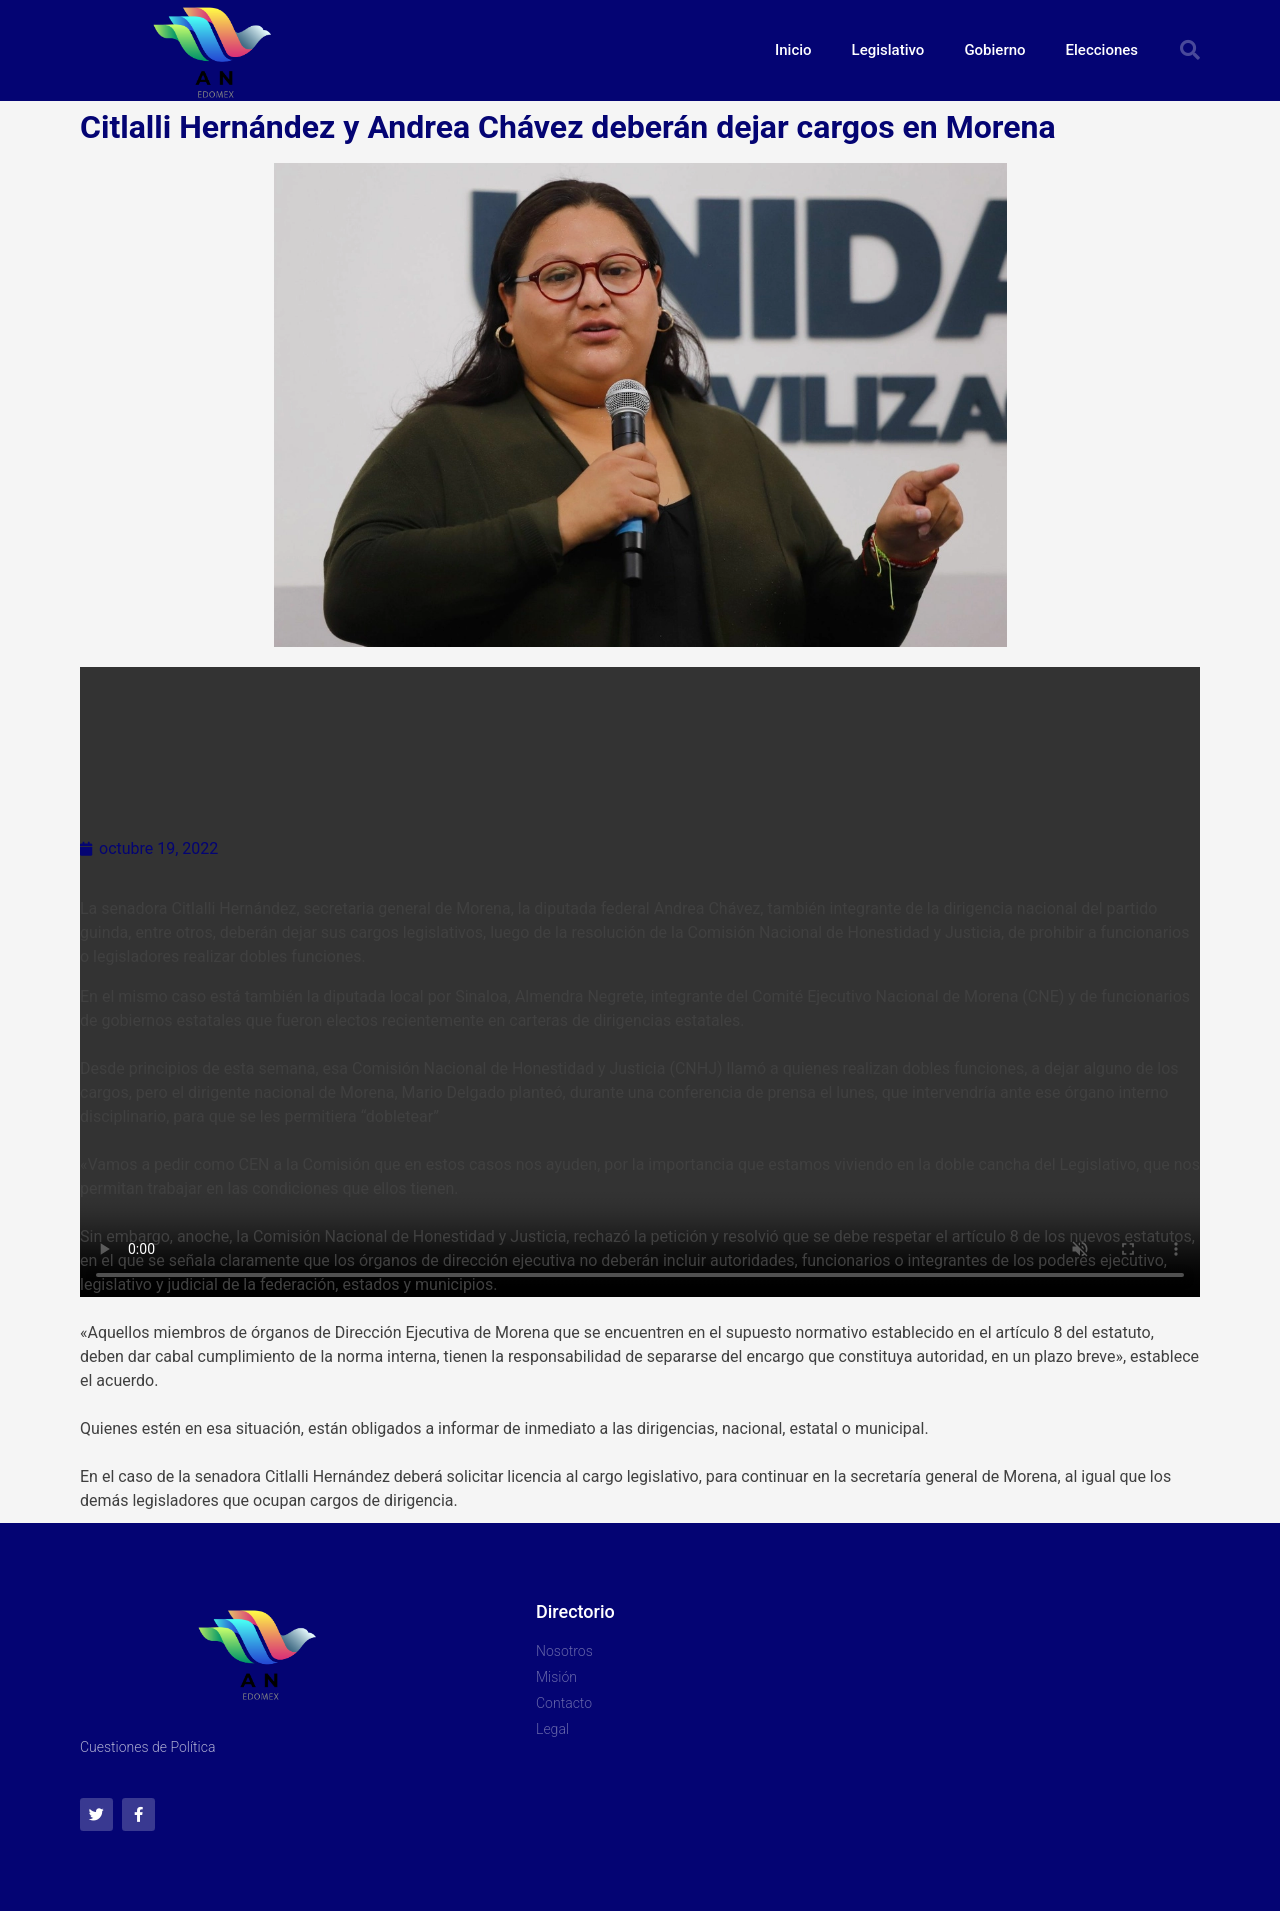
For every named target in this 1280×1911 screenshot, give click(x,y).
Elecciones (1102, 50)
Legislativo (888, 50)
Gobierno (994, 50)
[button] (1190, 50)
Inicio (793, 50)
